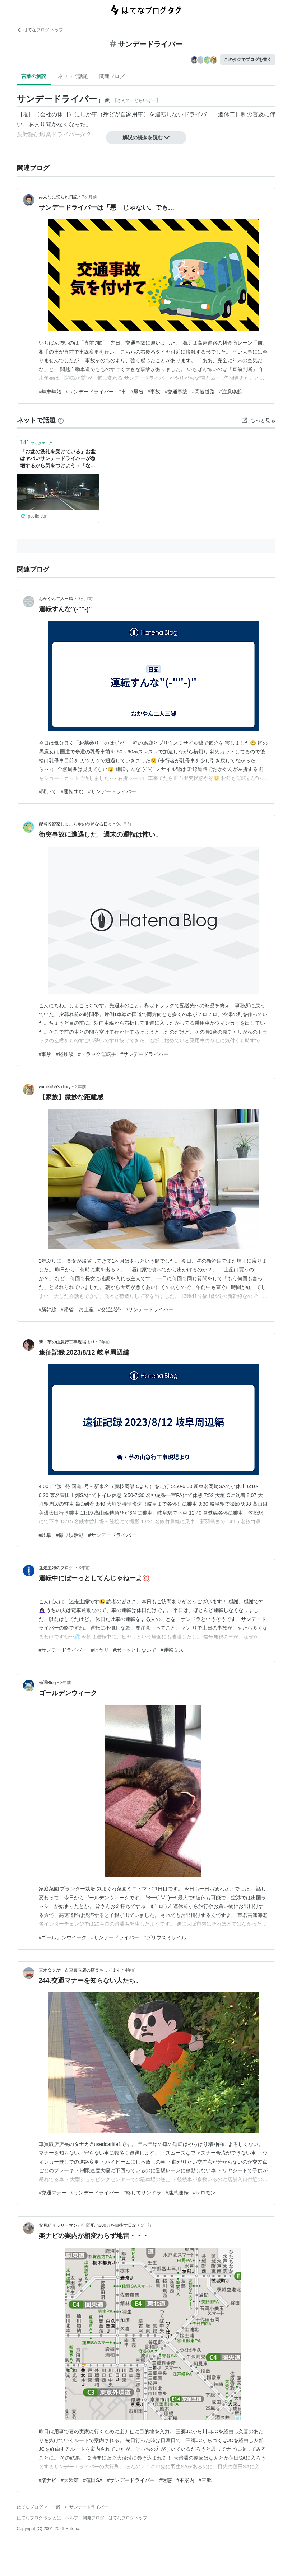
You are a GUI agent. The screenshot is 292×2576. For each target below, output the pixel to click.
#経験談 (65, 1054)
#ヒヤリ (100, 1650)
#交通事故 (175, 391)
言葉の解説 (33, 76)
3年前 (104, 1342)
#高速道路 (203, 391)
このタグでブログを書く (248, 59)
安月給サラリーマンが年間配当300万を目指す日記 (87, 2225)
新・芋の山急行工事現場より (67, 1342)
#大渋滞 (70, 2480)
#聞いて (48, 791)
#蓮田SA (92, 2480)
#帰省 (136, 391)
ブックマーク (36, 442)
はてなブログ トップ (40, 29)
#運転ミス (172, 1650)
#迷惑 (165, 2480)
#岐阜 (45, 1535)
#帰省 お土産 (77, 1309)
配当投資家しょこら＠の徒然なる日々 (75, 824)
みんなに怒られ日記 (58, 197)
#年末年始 (50, 391)
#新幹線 (48, 1309)
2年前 (80, 1086)
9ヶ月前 (85, 598)
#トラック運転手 (97, 1054)
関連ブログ (112, 76)
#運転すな (72, 791)
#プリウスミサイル (164, 1937)
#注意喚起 (230, 391)
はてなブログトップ (127, 2517)
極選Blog (47, 1682)
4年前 (130, 1970)
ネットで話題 (73, 76)
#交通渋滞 (109, 1309)
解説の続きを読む (146, 137)
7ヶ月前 (89, 197)
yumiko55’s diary (55, 1086)
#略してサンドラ (142, 2193)
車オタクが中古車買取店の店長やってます (80, 1970)
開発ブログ (93, 2517)
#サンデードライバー (90, 391)
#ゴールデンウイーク (63, 1937)
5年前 (146, 2225)
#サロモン (204, 2193)
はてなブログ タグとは (39, 2517)
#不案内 (185, 2480)
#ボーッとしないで (134, 1650)
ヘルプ (71, 2517)
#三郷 (205, 2480)
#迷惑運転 (177, 2193)
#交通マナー (53, 2193)
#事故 (154, 391)
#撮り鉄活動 (70, 1535)
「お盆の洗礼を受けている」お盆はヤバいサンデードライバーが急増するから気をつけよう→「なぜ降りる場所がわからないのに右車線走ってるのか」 (58, 459)
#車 (122, 391)
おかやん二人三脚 (56, 598)
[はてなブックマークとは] (61, 420)
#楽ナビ (48, 2480)
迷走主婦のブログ (56, 1567)
